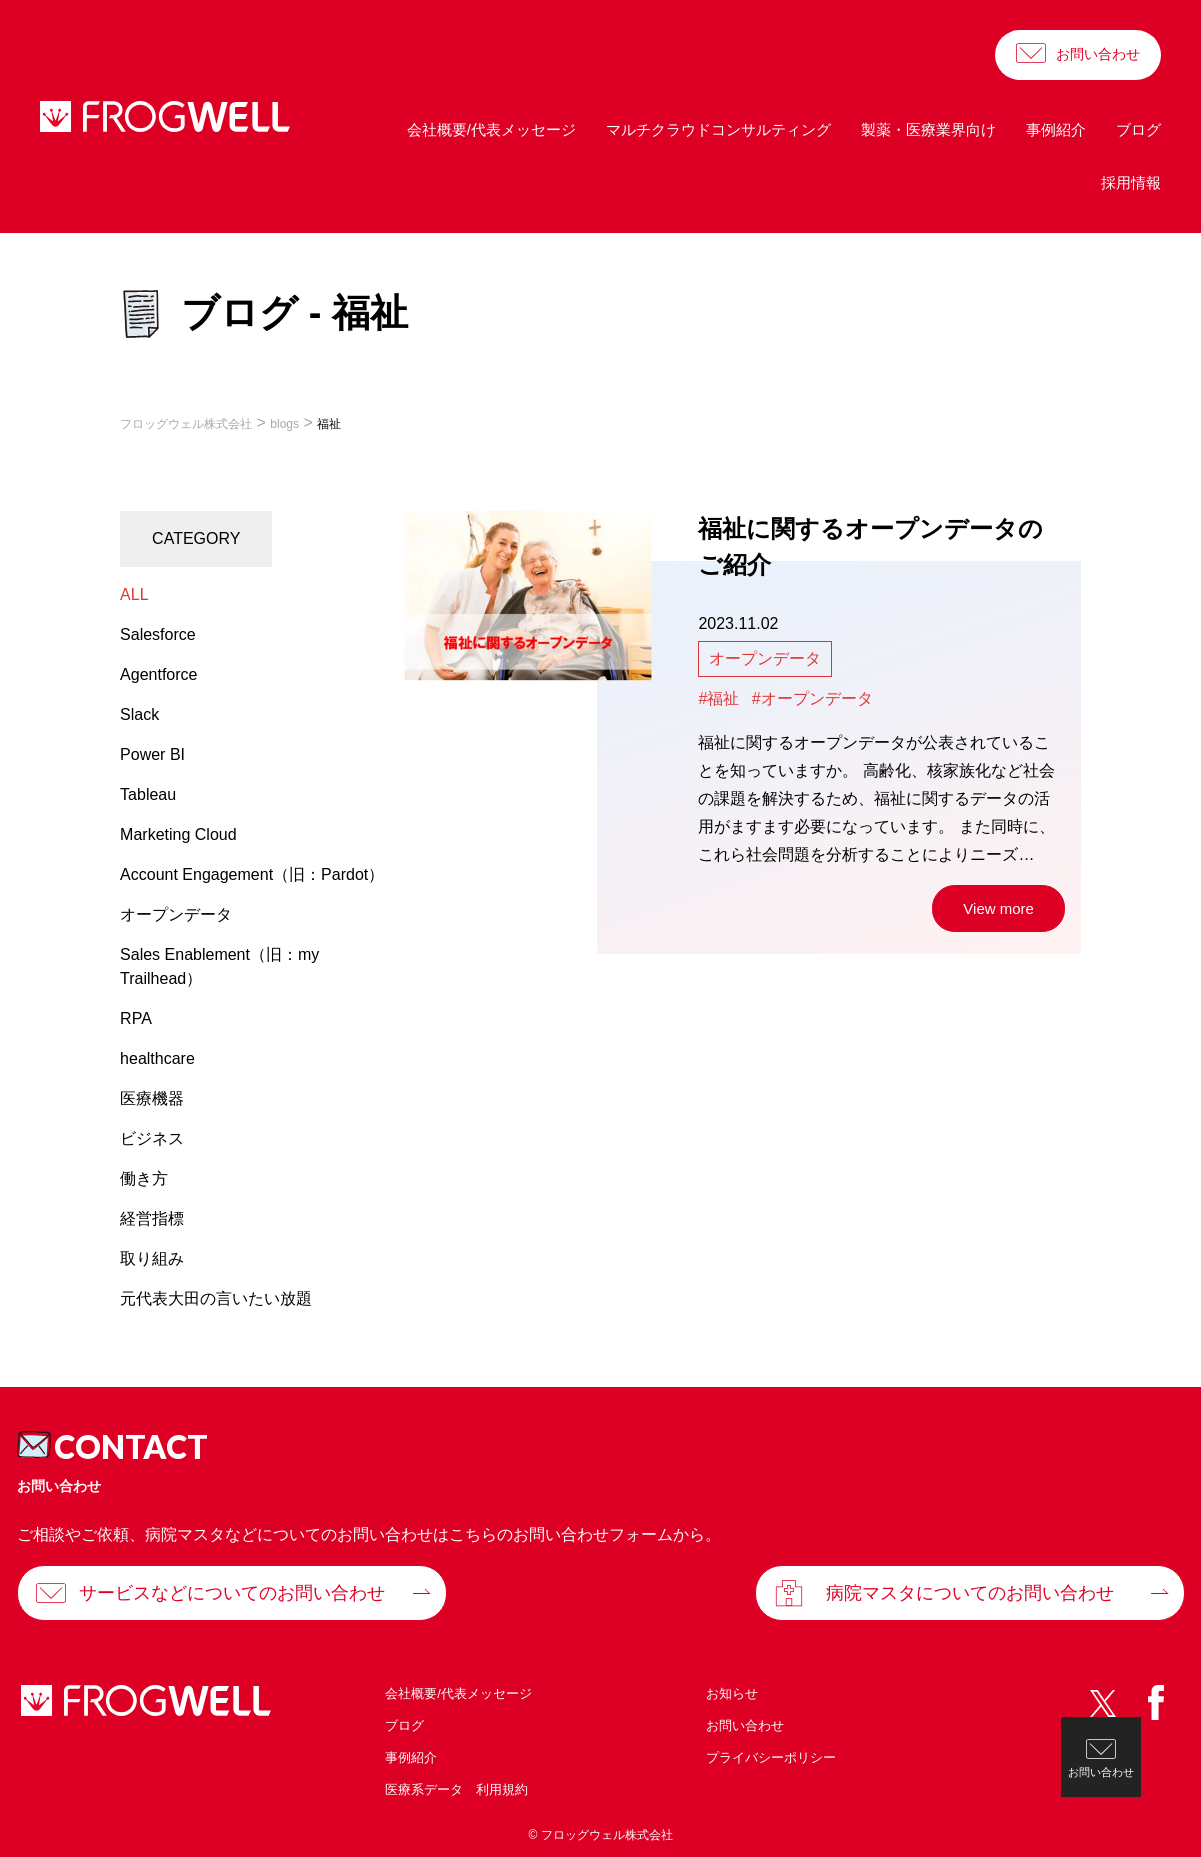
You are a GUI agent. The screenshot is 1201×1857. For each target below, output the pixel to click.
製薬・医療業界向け (928, 129)
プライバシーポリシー (771, 1757)
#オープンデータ (812, 698)
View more (998, 908)
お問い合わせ (1098, 54)
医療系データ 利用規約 (456, 1789)
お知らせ (732, 1693)
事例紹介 (1056, 129)
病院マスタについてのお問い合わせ (970, 1593)
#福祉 (718, 698)
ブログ (1138, 129)
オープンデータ (765, 658)
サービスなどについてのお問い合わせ (232, 1593)
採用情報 (1131, 182)
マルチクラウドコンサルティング (718, 129)
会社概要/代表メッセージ (491, 129)
